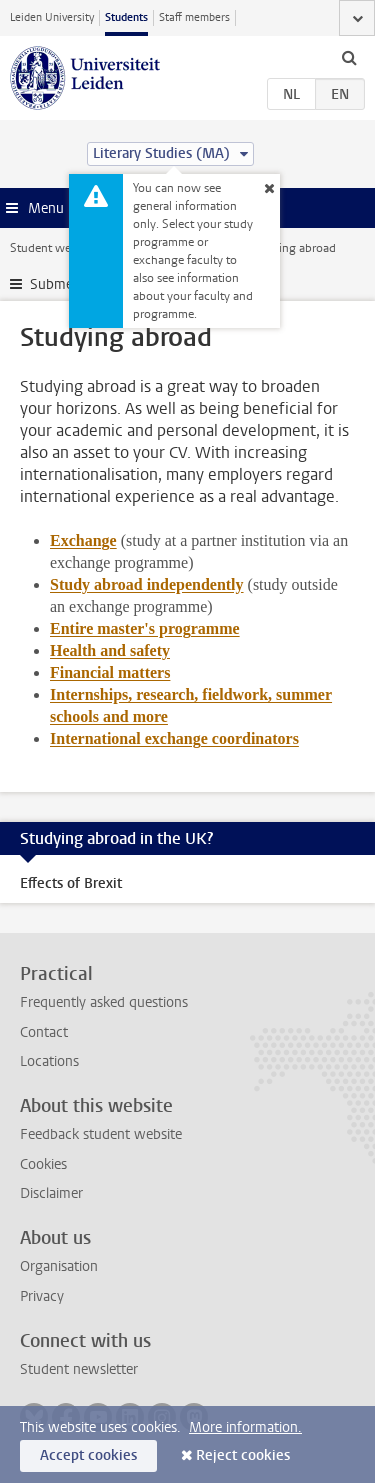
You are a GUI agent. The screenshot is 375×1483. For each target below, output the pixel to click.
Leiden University (52, 17)
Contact (44, 1032)
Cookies (43, 1164)
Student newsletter (79, 1369)
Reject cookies (243, 1455)
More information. (245, 1427)
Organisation (59, 1266)
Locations (49, 1061)
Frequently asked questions (104, 1002)
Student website (53, 248)
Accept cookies (88, 1455)
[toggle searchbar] (349, 57)
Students (126, 17)
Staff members (194, 17)
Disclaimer (51, 1193)
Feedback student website (101, 1134)
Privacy (42, 1296)
